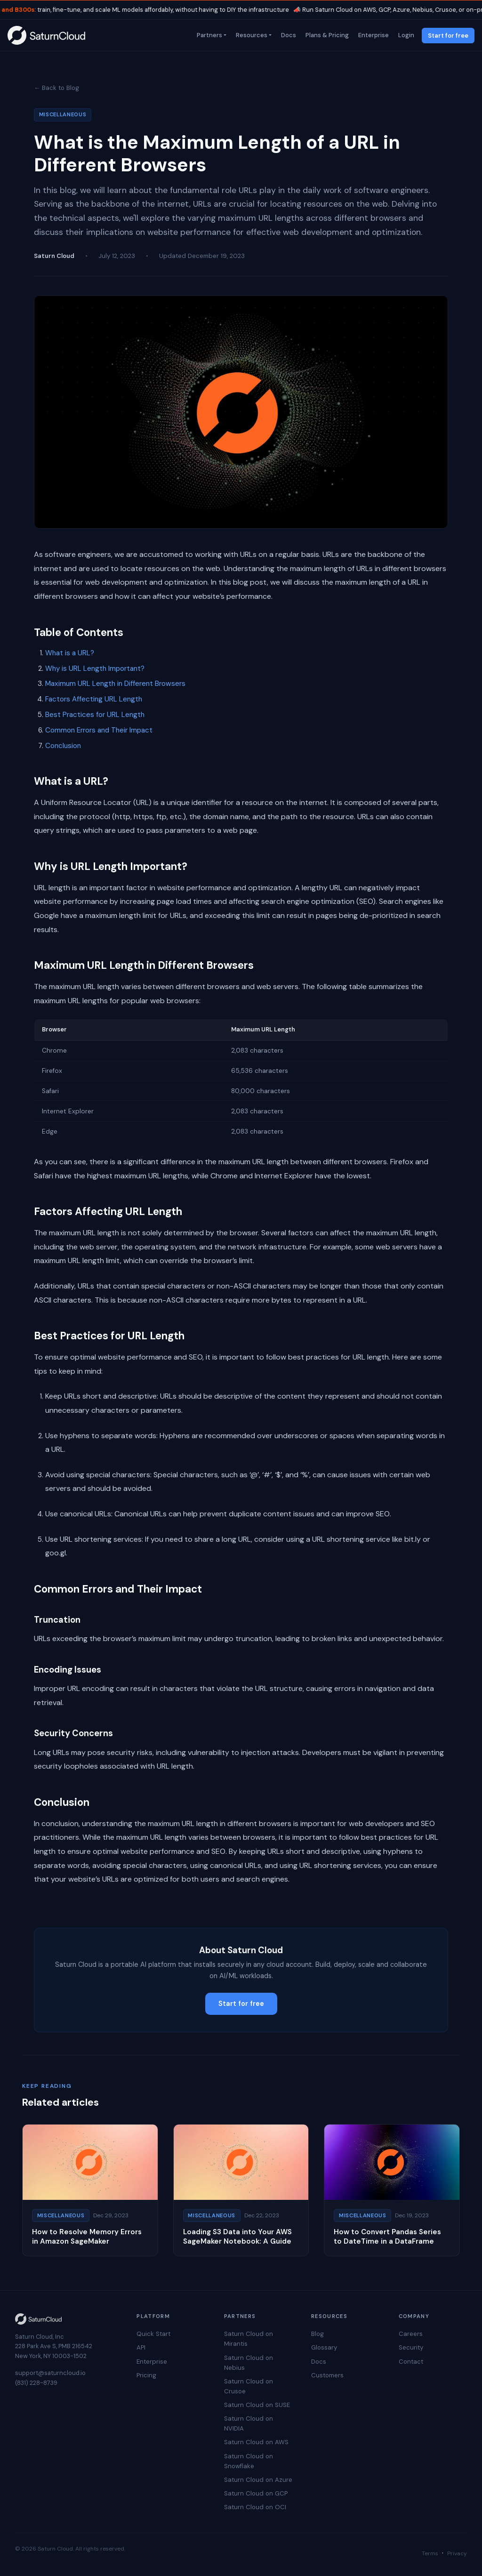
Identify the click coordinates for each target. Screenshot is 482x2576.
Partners (208, 35)
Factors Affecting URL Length (93, 699)
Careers (411, 2334)
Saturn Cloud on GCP (256, 2493)
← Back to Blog (56, 88)
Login (405, 35)
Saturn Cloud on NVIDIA (248, 2423)
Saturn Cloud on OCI (255, 2507)
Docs (287, 35)
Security (411, 2347)
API (141, 2347)
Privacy (457, 2553)
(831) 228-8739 (36, 2383)
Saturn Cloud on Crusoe (248, 2386)
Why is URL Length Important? (95, 668)
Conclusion (63, 745)
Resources (250, 35)
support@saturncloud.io (50, 2373)
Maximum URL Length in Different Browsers (115, 683)
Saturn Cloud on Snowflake (248, 2461)
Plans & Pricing (326, 35)
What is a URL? (69, 653)
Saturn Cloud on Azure (258, 2480)
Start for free (448, 36)
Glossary (324, 2347)
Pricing (146, 2375)
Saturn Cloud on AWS (256, 2442)
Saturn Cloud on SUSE (257, 2405)
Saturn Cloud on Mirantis (248, 2339)
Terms (430, 2553)
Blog (317, 2334)
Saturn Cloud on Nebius (248, 2363)
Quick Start (153, 2334)
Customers (327, 2375)
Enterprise (372, 35)
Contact (411, 2362)
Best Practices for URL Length (95, 714)
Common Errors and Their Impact (99, 730)
